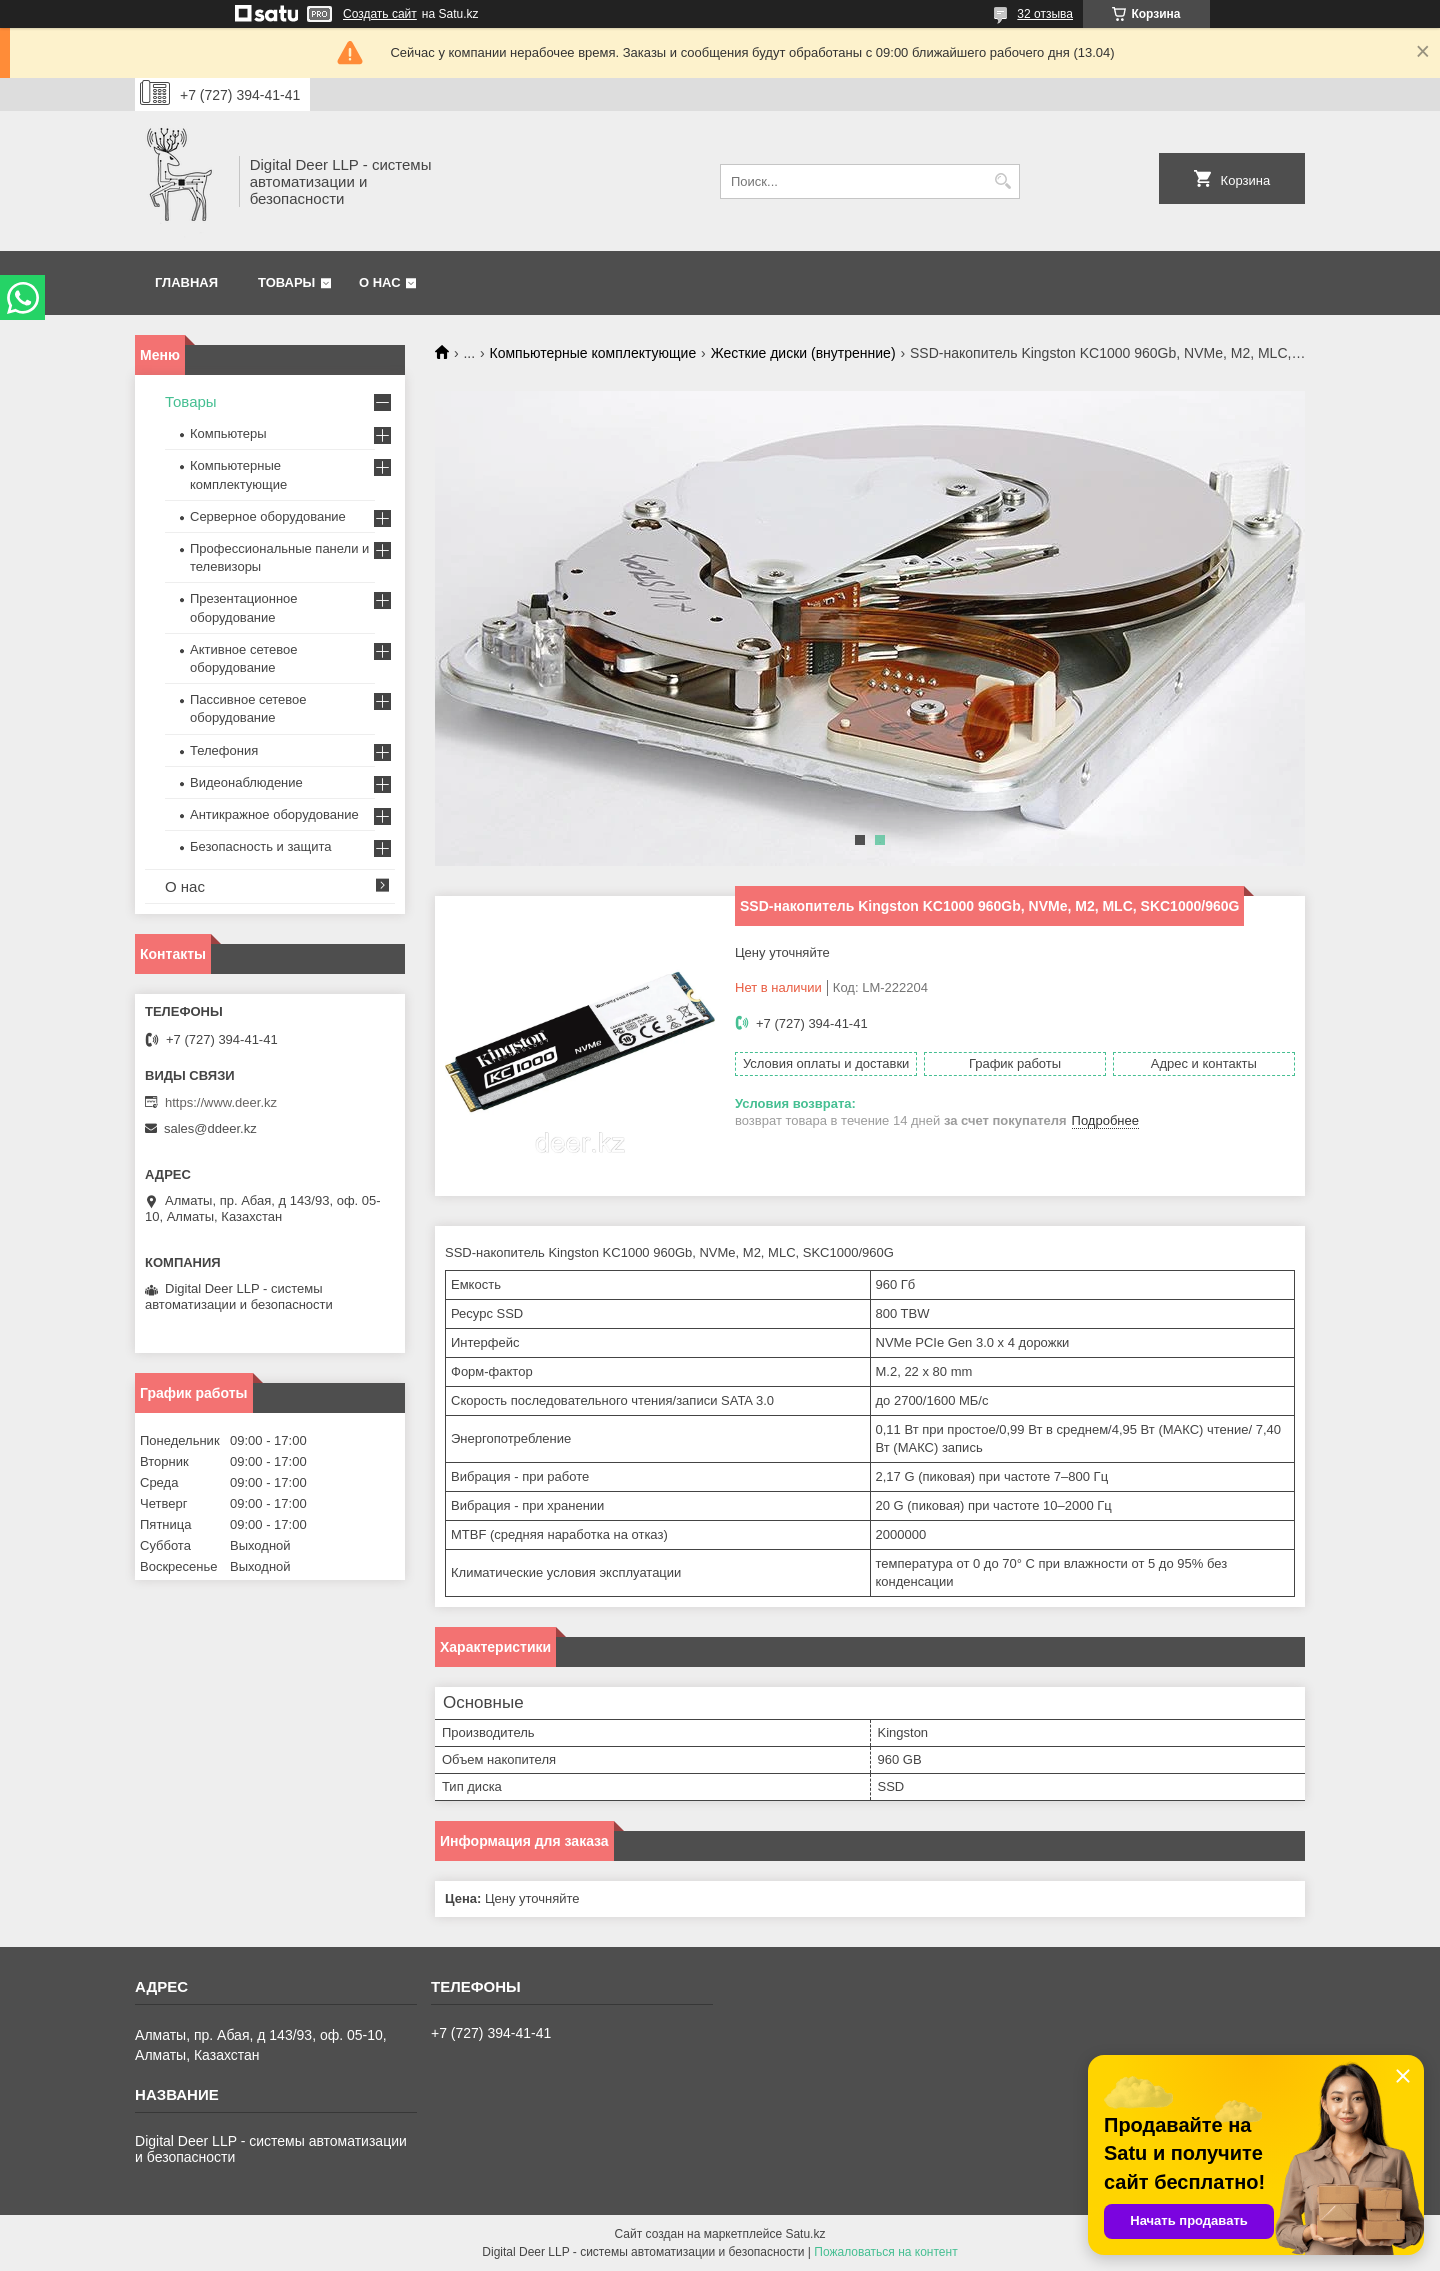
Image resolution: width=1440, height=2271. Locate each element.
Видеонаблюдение (246, 782)
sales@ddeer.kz (210, 1128)
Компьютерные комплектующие (593, 353)
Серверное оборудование (268, 516)
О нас (380, 282)
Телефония (224, 750)
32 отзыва (1045, 14)
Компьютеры (228, 433)
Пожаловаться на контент (885, 2252)
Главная (186, 282)
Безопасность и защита (261, 846)
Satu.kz (805, 2234)
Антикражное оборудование (274, 814)
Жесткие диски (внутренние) (803, 353)
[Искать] (1002, 181)
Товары (286, 282)
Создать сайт (380, 14)
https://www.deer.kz (221, 1102)
